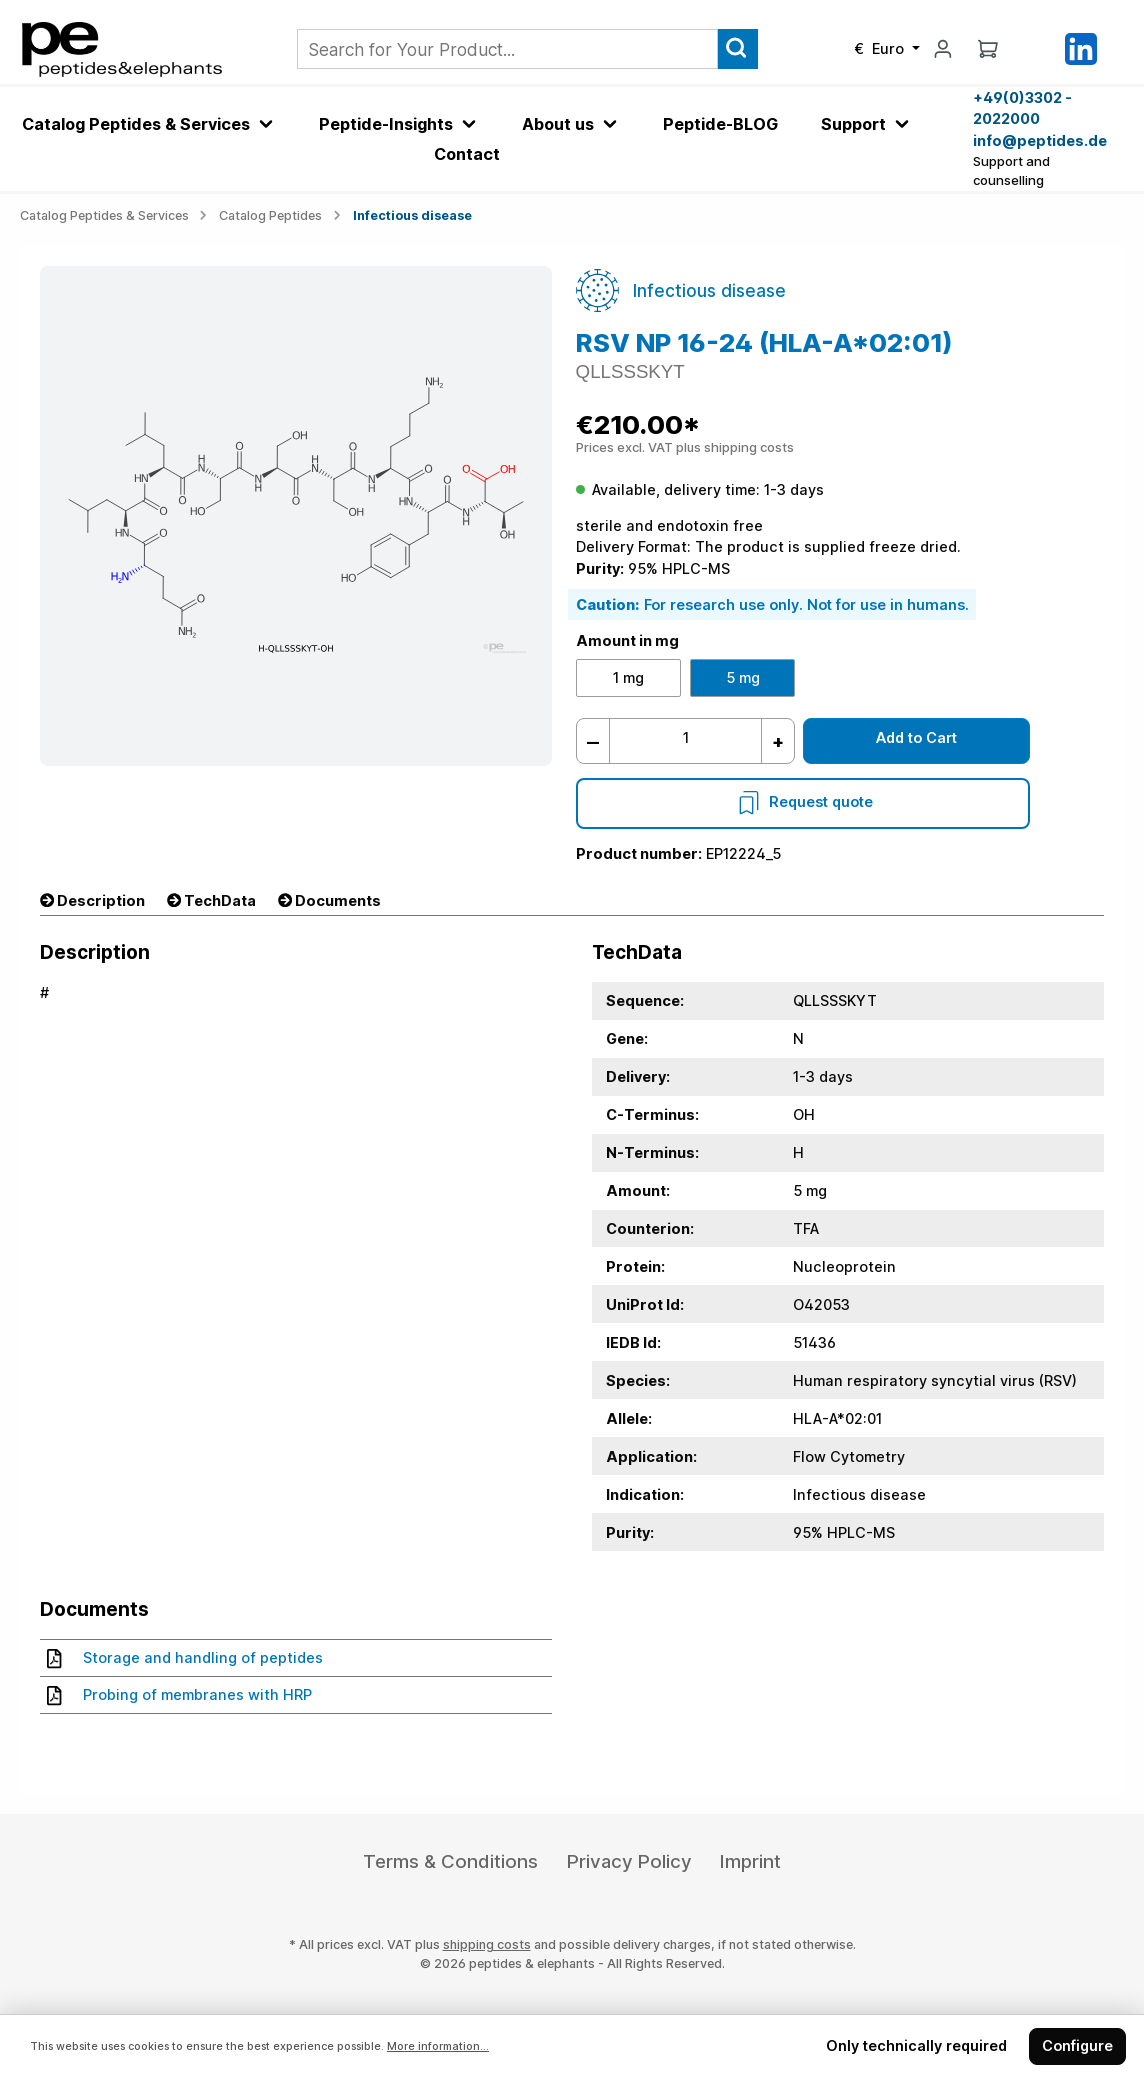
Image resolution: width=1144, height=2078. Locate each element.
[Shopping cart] (988, 48)
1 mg (628, 677)
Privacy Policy (629, 1861)
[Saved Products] (1034, 49)
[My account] (943, 48)
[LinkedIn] (1081, 47)
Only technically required (916, 2045)
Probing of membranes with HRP (179, 1695)
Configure (1077, 2045)
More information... (438, 2046)
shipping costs (487, 1944)
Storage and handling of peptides (185, 1658)
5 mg (743, 677)
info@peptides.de (1040, 140)
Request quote (803, 801)
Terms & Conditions (450, 1861)
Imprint (750, 1861)
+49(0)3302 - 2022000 (1022, 108)
